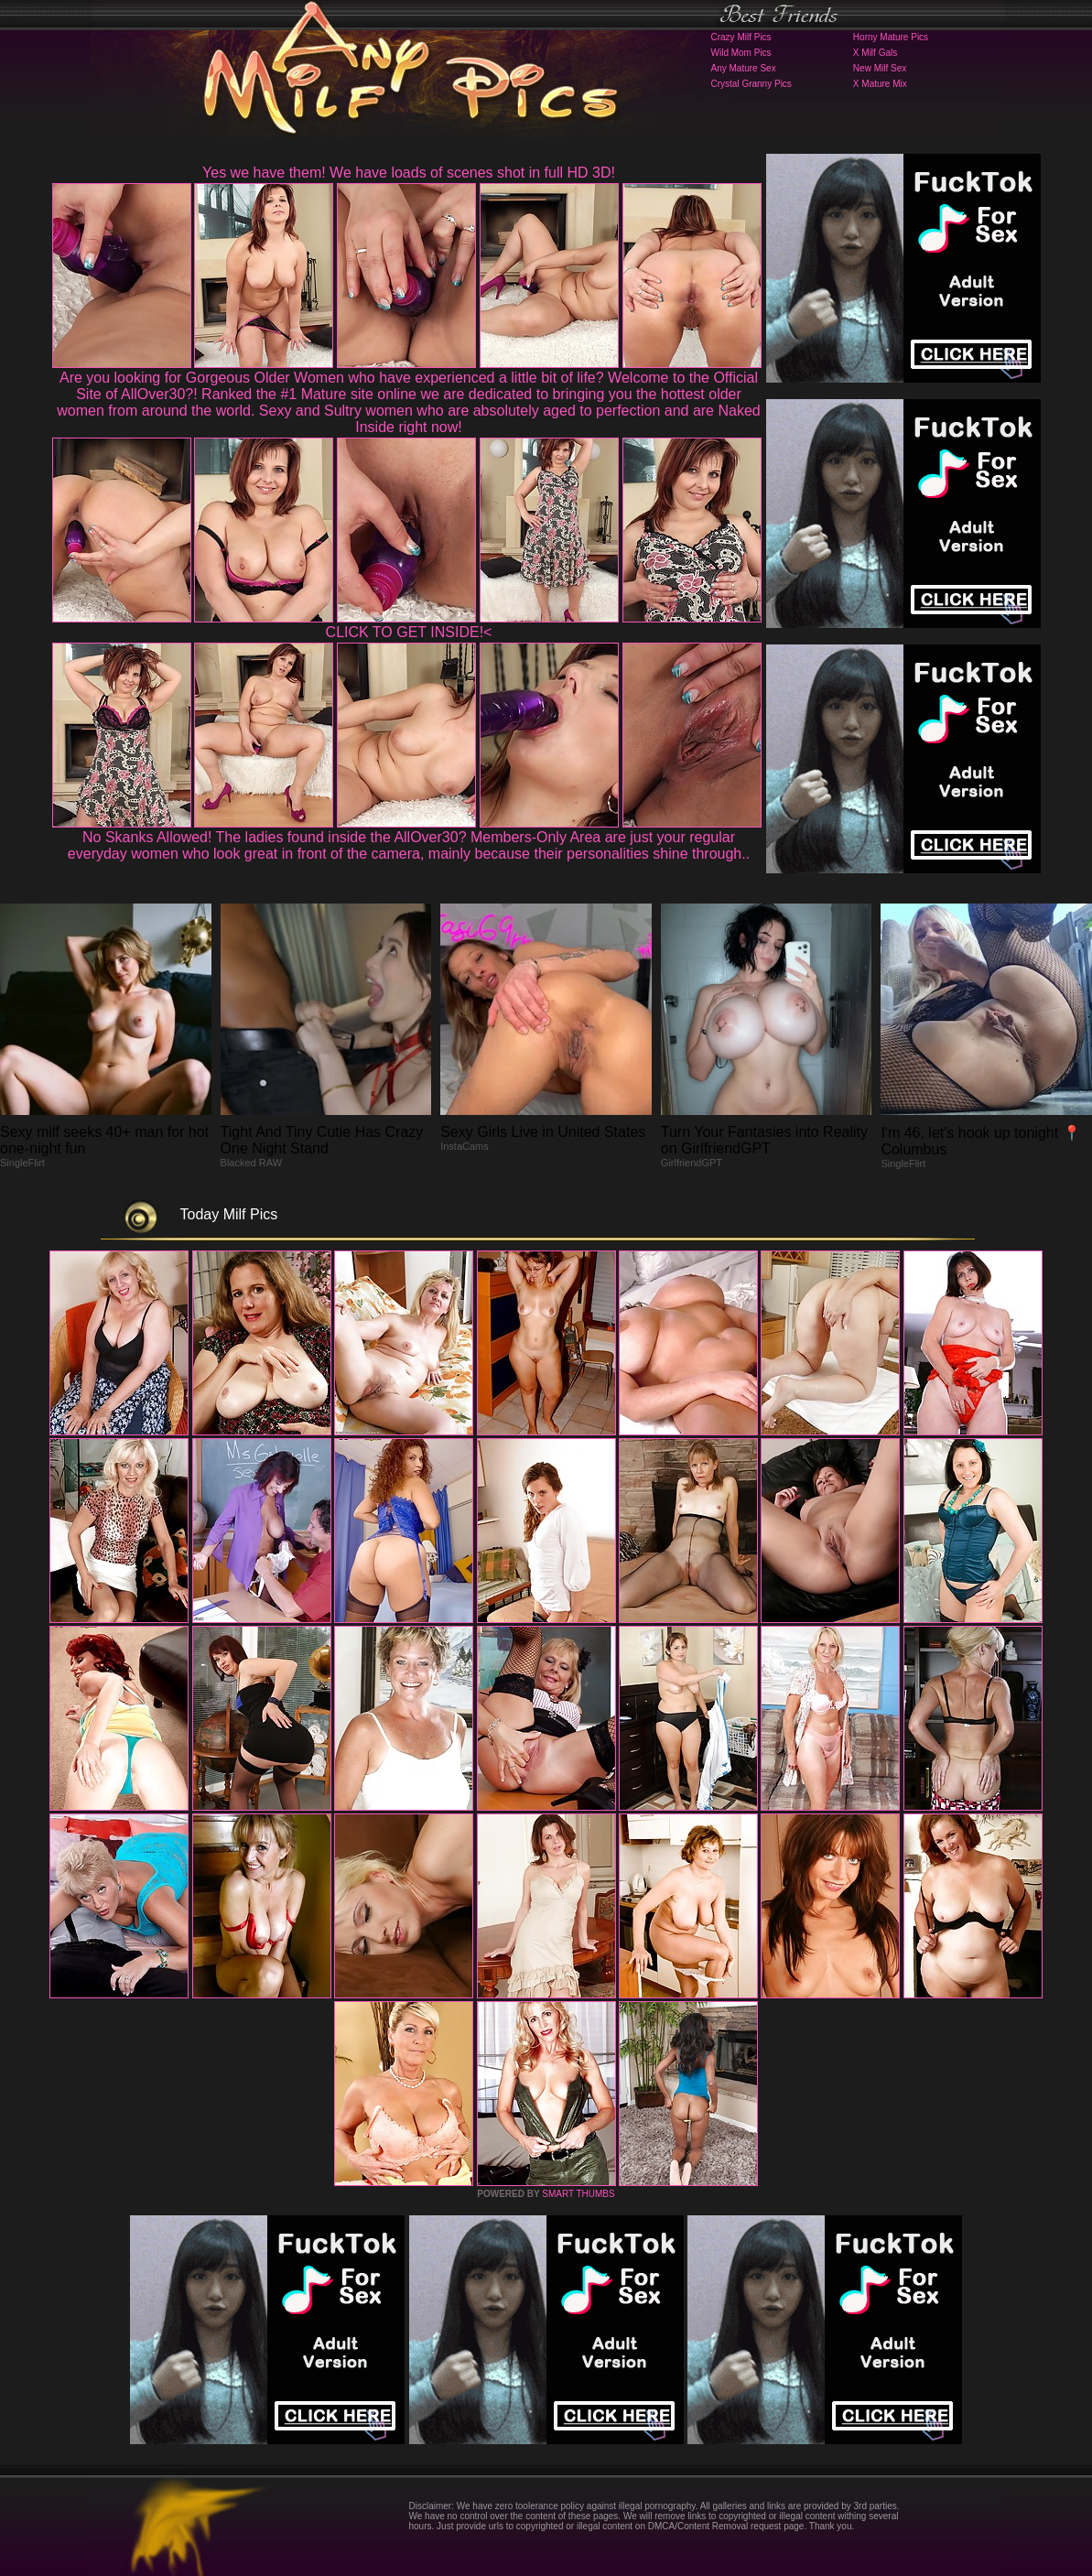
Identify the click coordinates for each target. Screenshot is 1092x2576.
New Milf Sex (879, 68)
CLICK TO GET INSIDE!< (409, 632)
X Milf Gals (875, 53)
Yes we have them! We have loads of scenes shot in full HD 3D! (408, 172)
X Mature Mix (880, 84)
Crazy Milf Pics (741, 37)
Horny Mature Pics (890, 37)
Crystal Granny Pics (751, 84)
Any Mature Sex (743, 68)
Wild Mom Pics (741, 53)
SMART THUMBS (578, 2194)
